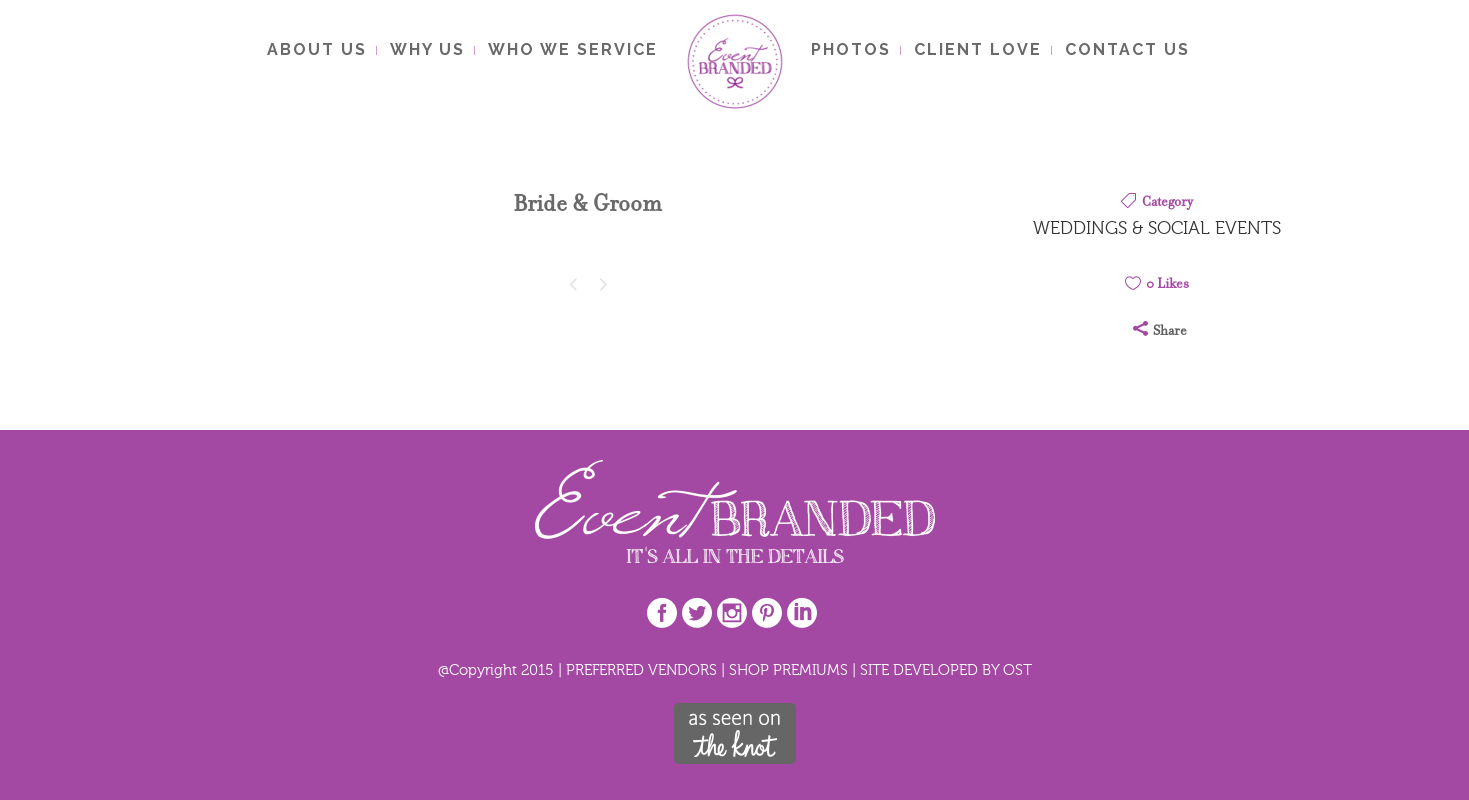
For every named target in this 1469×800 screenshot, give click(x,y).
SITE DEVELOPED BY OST (946, 669)
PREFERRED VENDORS (641, 669)
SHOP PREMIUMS (788, 669)
